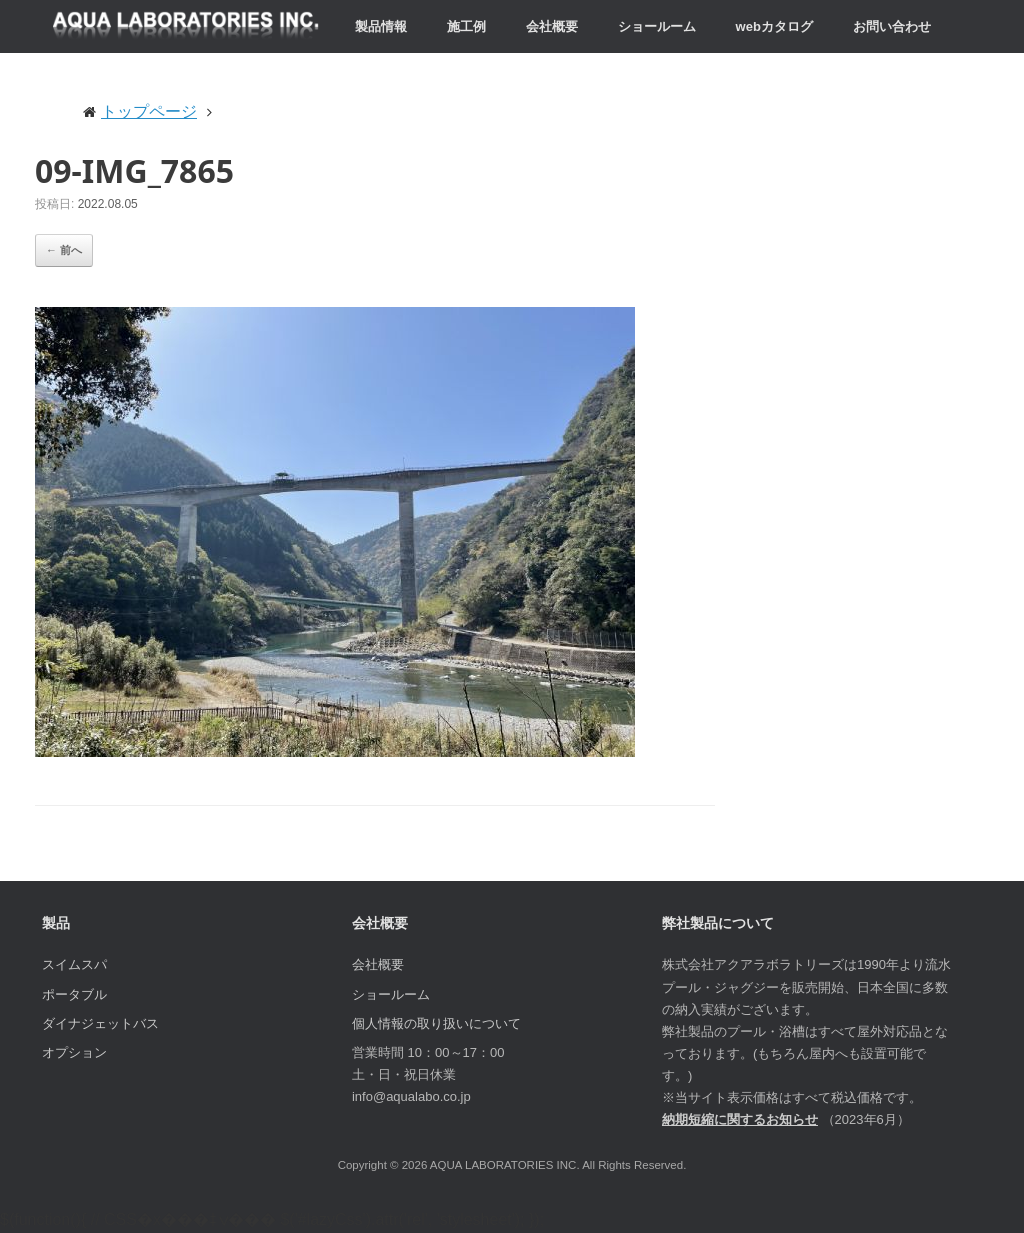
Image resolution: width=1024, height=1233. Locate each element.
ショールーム (657, 26)
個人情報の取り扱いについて (436, 1023)
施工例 (466, 26)
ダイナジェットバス (100, 1023)
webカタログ (774, 26)
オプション (74, 1052)
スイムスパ (74, 964)
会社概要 (552, 26)
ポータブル (74, 994)
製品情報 (381, 26)
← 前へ (64, 250)
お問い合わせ (892, 26)
